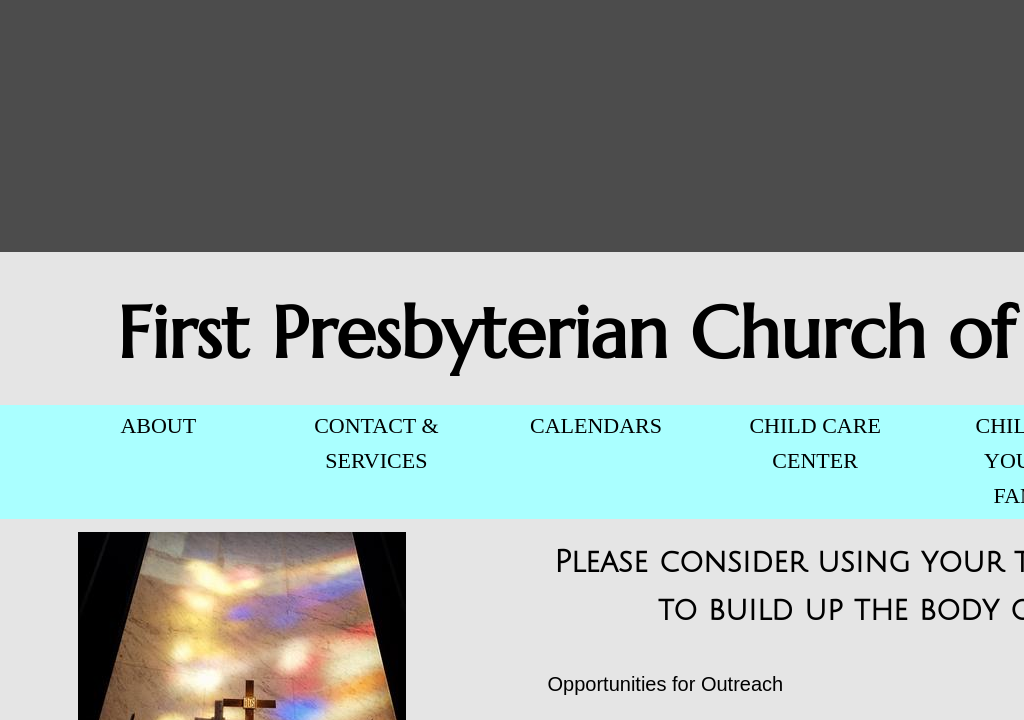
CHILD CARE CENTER (814, 443)
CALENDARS (596, 425)
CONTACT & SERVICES (376, 443)
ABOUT (158, 425)
